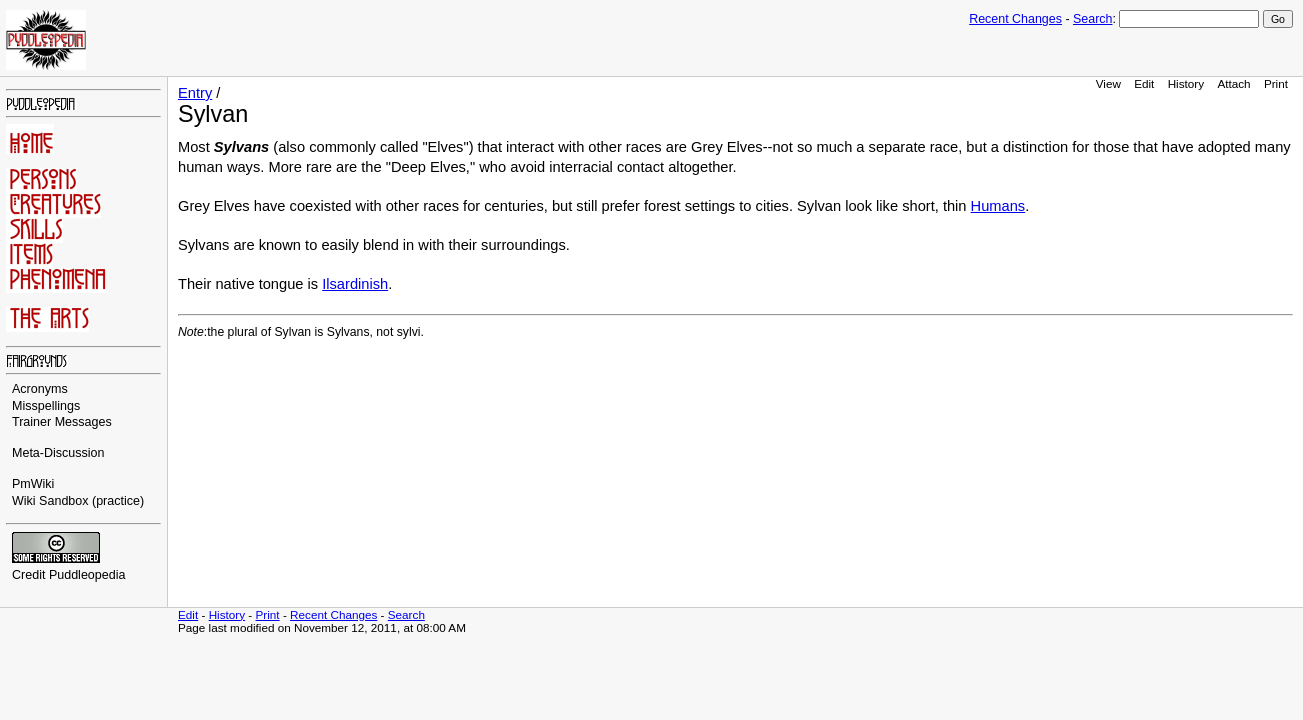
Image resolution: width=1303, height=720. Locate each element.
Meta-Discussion (58, 453)
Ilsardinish (355, 284)
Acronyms (40, 389)
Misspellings (46, 406)
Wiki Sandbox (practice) (78, 501)
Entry (195, 93)
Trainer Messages (62, 422)
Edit (1144, 83)
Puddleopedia (87, 575)
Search (1092, 19)
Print (1276, 83)
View (1108, 83)
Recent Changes (1015, 19)
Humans (998, 206)
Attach (1233, 83)
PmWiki (33, 484)
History (1186, 83)
